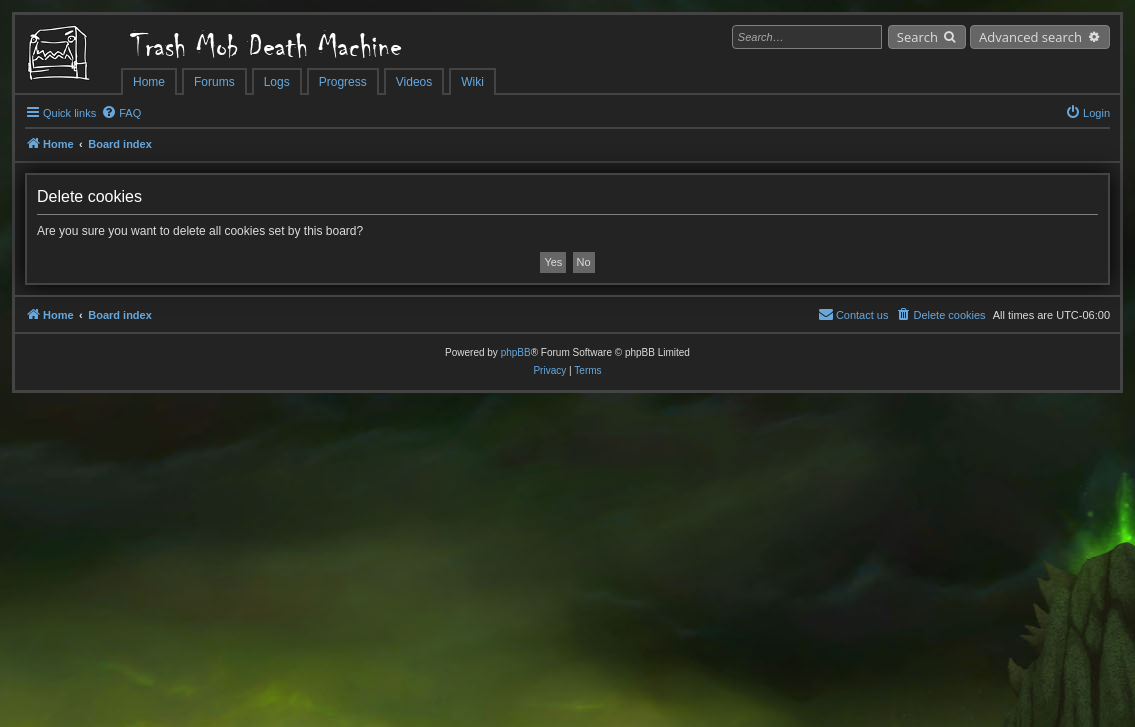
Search (917, 37)
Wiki (472, 82)
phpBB (516, 352)
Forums (214, 82)
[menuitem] (121, 113)
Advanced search (1030, 37)
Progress (343, 82)
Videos (414, 82)
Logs (277, 82)
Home (149, 82)
